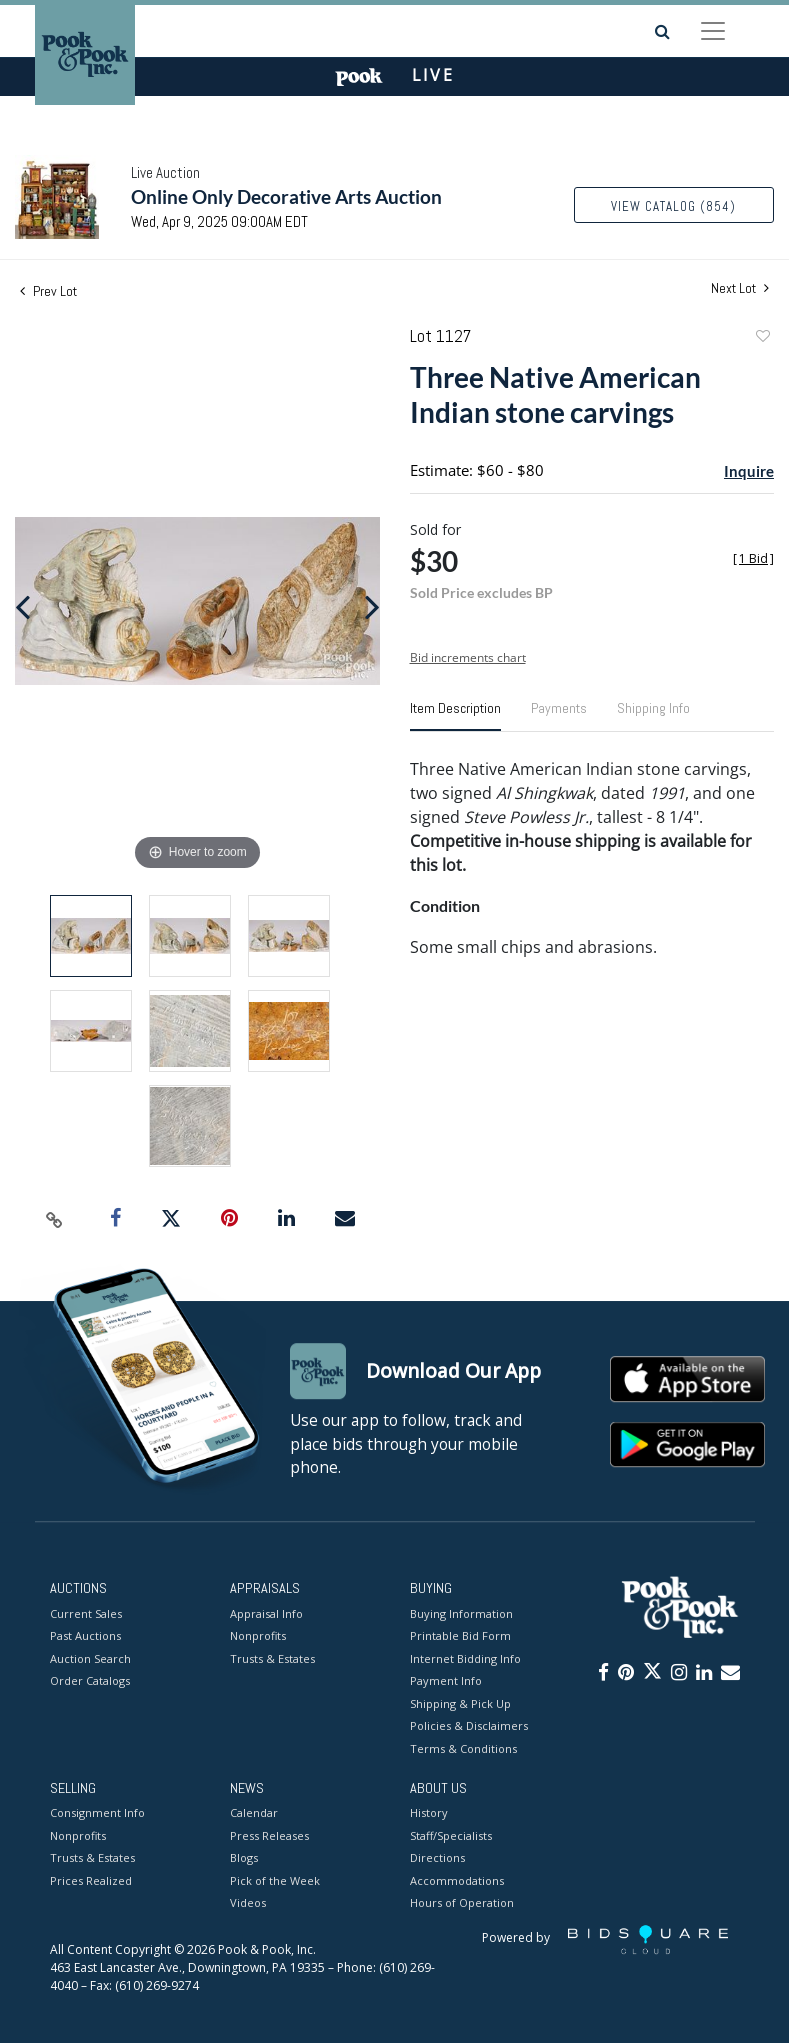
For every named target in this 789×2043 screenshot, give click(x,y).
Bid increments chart (468, 657)
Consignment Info (97, 1813)
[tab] (455, 716)
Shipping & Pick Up (460, 1703)
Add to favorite (762, 338)
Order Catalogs (90, 1680)
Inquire (749, 471)
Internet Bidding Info (465, 1658)
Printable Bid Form (460, 1635)
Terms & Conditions (463, 1748)
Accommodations (457, 1880)
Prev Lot (48, 291)
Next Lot (740, 288)
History (429, 1813)
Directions (437, 1858)
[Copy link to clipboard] (55, 1219)
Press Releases (269, 1835)
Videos (248, 1903)
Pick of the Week (275, 1880)
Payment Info (446, 1680)
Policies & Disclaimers (469, 1725)
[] (753, 558)
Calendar (254, 1813)
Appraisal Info (266, 1613)
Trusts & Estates (272, 1658)
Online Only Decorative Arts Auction (286, 196)
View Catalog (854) (673, 206)
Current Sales (86, 1613)
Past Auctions (85, 1635)
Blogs (244, 1858)
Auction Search (90, 1658)
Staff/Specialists (451, 1835)
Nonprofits (258, 1635)
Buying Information (461, 1613)
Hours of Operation (462, 1903)
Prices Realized (91, 1880)
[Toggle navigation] (713, 31)
